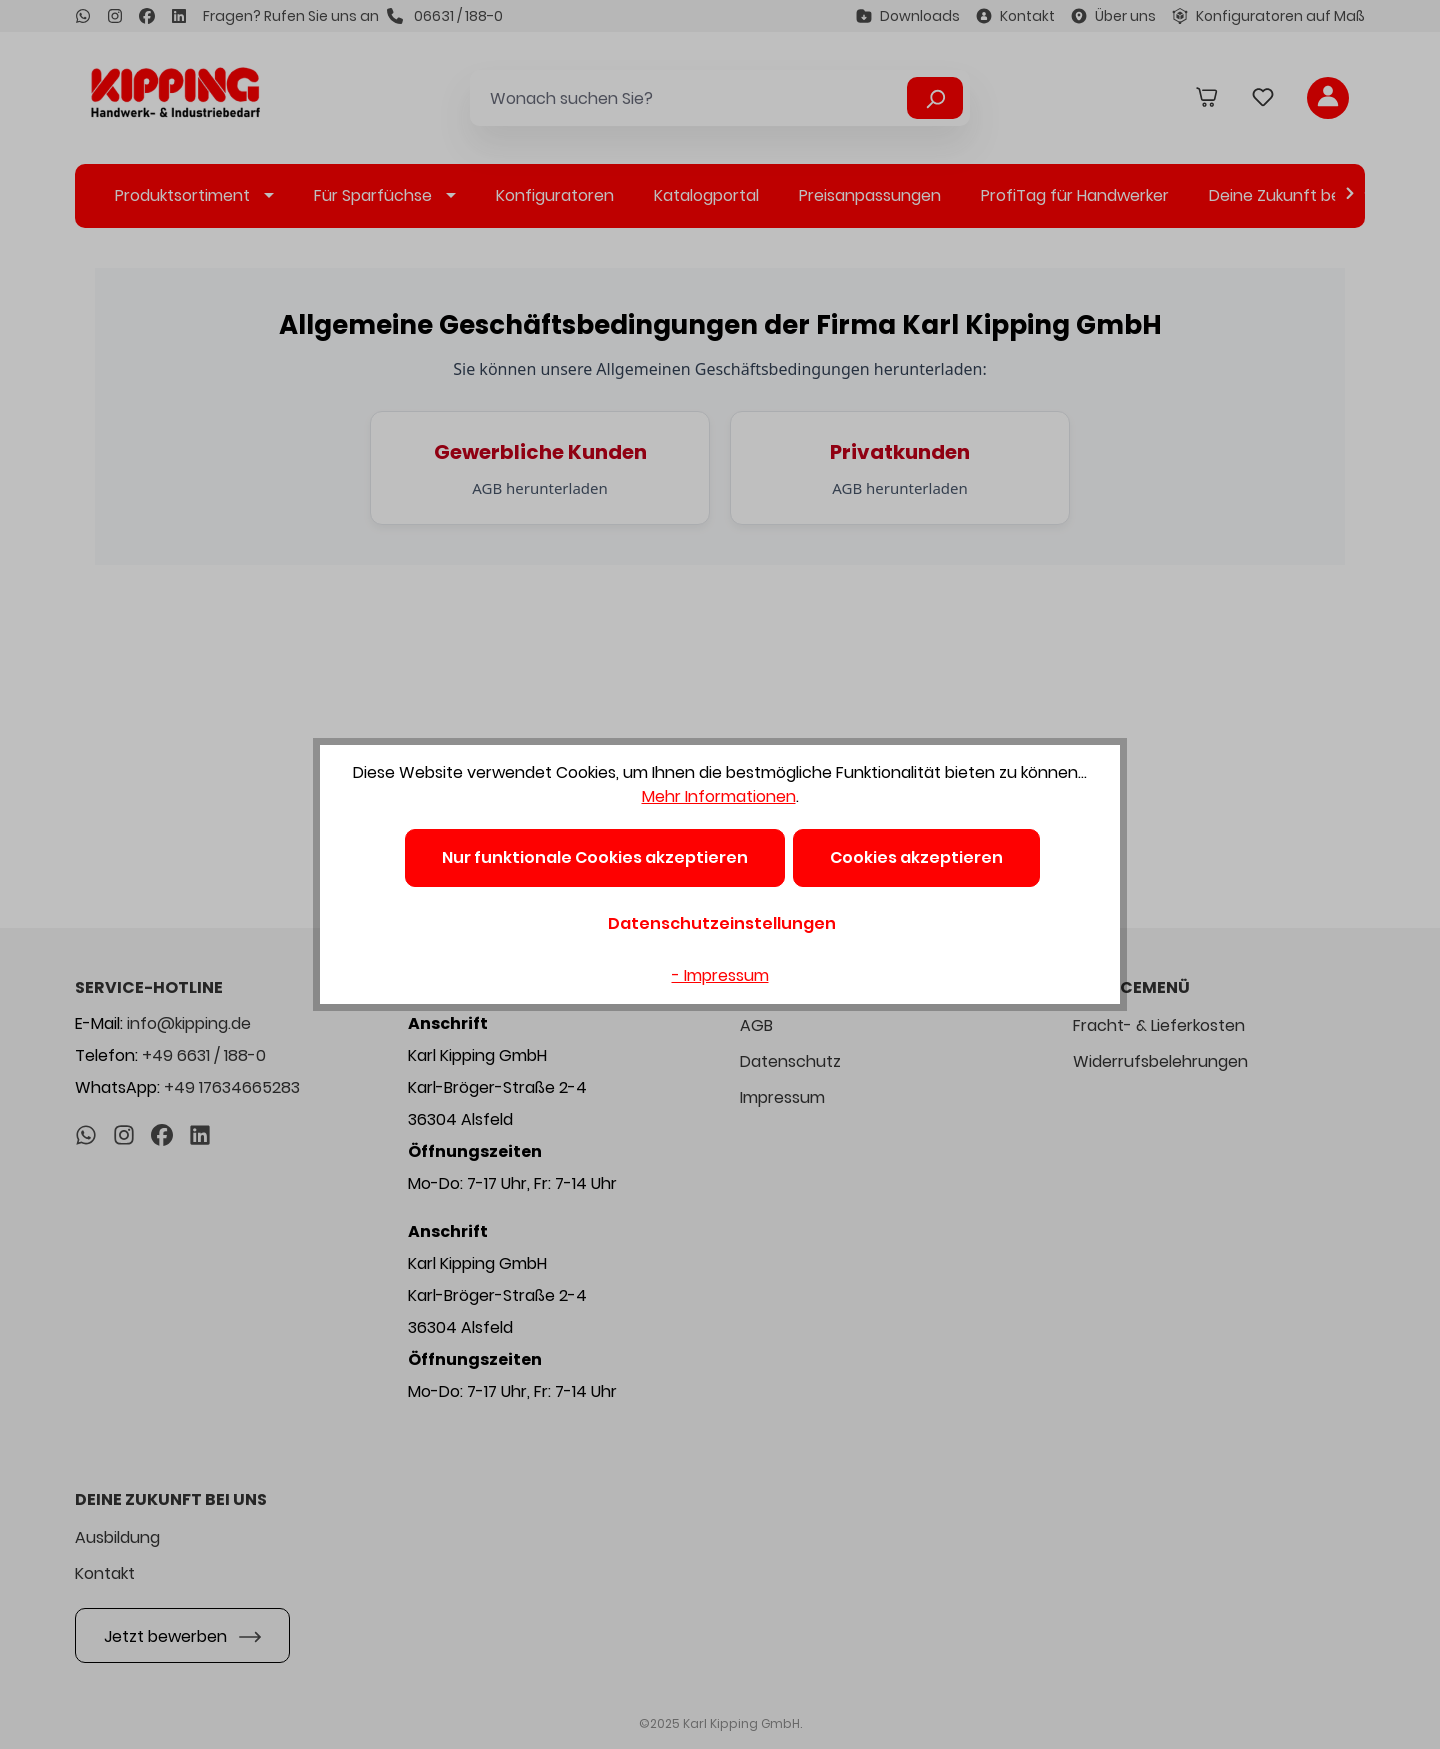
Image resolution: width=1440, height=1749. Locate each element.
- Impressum (720, 975)
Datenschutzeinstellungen (722, 923)
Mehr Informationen (719, 796)
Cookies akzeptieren (916, 857)
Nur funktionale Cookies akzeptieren (595, 857)
